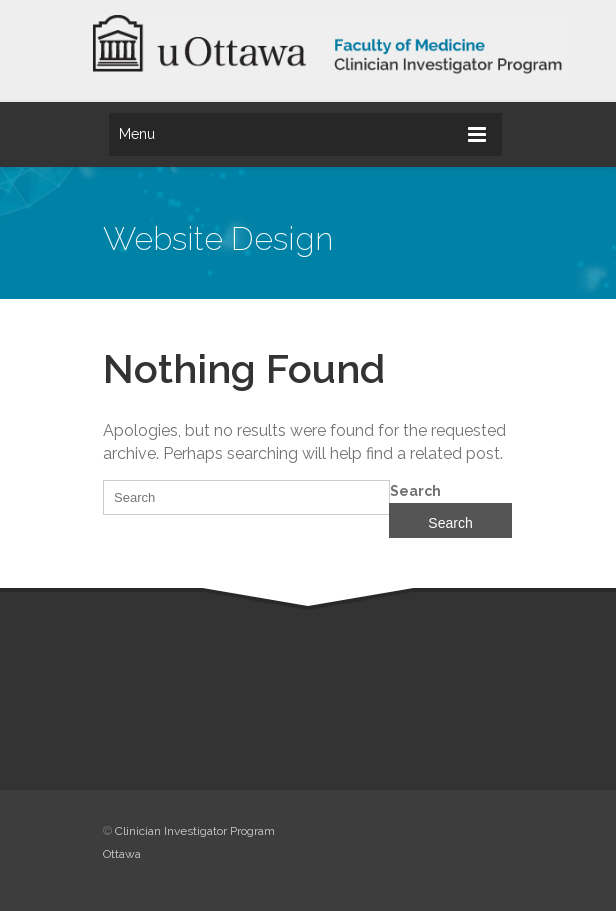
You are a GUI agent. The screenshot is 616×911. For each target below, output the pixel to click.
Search (415, 491)
